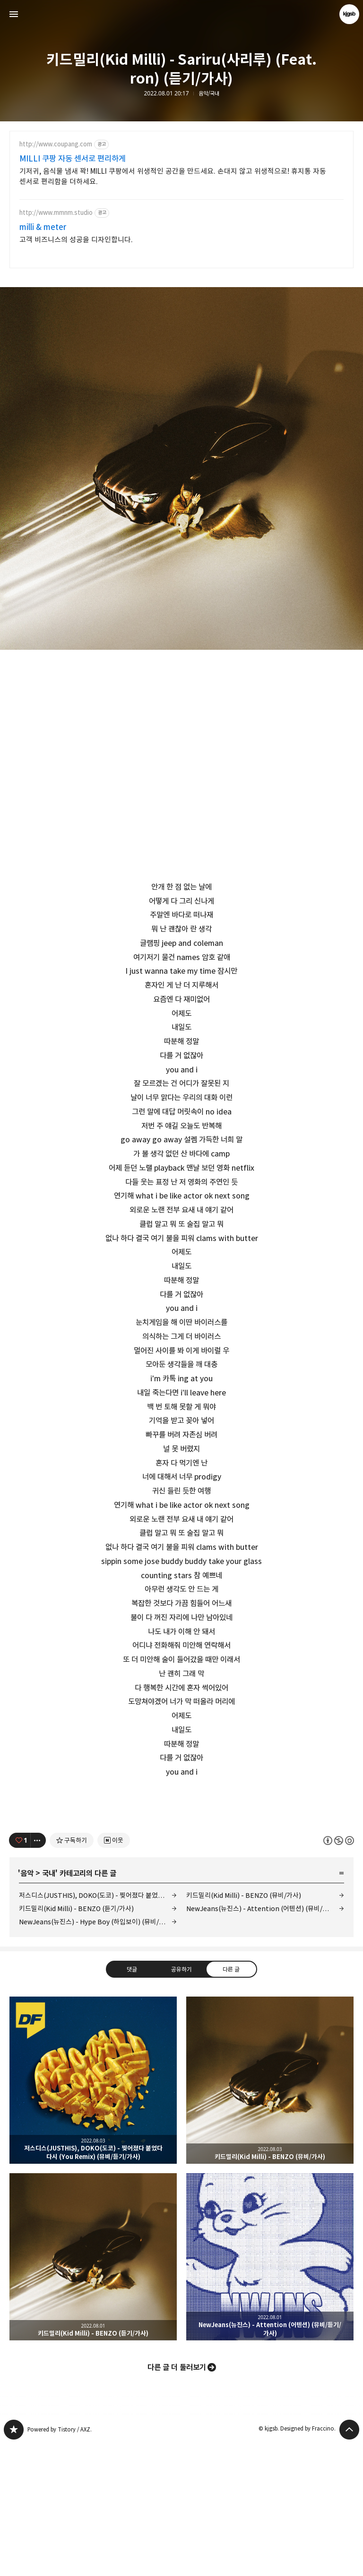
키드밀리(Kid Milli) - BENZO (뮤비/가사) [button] (270, 2212)
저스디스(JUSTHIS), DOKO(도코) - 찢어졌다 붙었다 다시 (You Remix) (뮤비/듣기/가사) (98, 2027)
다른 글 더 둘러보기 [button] (176, 2499)
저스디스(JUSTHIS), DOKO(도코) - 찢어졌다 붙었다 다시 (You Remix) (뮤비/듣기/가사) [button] (93, 2212)
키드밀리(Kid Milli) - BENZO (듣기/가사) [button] (93, 2389)
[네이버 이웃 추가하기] (113, 1972)
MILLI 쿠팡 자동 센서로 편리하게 (72, 158)
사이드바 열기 (13, 14)
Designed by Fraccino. (308, 2560)
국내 (48, 2005)
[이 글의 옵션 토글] (38, 1972)
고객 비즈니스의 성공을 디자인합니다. (76, 239)
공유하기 (181, 2101)
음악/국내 (209, 93)
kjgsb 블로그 (13, 2561)
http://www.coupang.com (55, 144)
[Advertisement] (181, 1866)
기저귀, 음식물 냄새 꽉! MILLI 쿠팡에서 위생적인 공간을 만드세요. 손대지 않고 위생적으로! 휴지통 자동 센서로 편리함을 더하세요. (172, 176)
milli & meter (42, 227)
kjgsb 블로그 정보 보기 (349, 14)
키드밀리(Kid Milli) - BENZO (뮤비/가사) (243, 2027)
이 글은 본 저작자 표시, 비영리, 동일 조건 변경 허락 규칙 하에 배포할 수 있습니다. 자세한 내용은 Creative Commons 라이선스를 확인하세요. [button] (338, 1972)
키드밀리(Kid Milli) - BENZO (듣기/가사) (76, 2040)
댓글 (132, 2101)
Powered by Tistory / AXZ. (59, 2561)
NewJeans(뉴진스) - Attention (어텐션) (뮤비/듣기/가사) (265, 2040)
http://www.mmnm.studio (56, 213)
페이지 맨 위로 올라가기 (349, 2561)
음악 (27, 2005)
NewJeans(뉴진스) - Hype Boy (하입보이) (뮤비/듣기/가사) (98, 2053)
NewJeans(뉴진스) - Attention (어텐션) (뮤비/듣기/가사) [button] (270, 2389)
